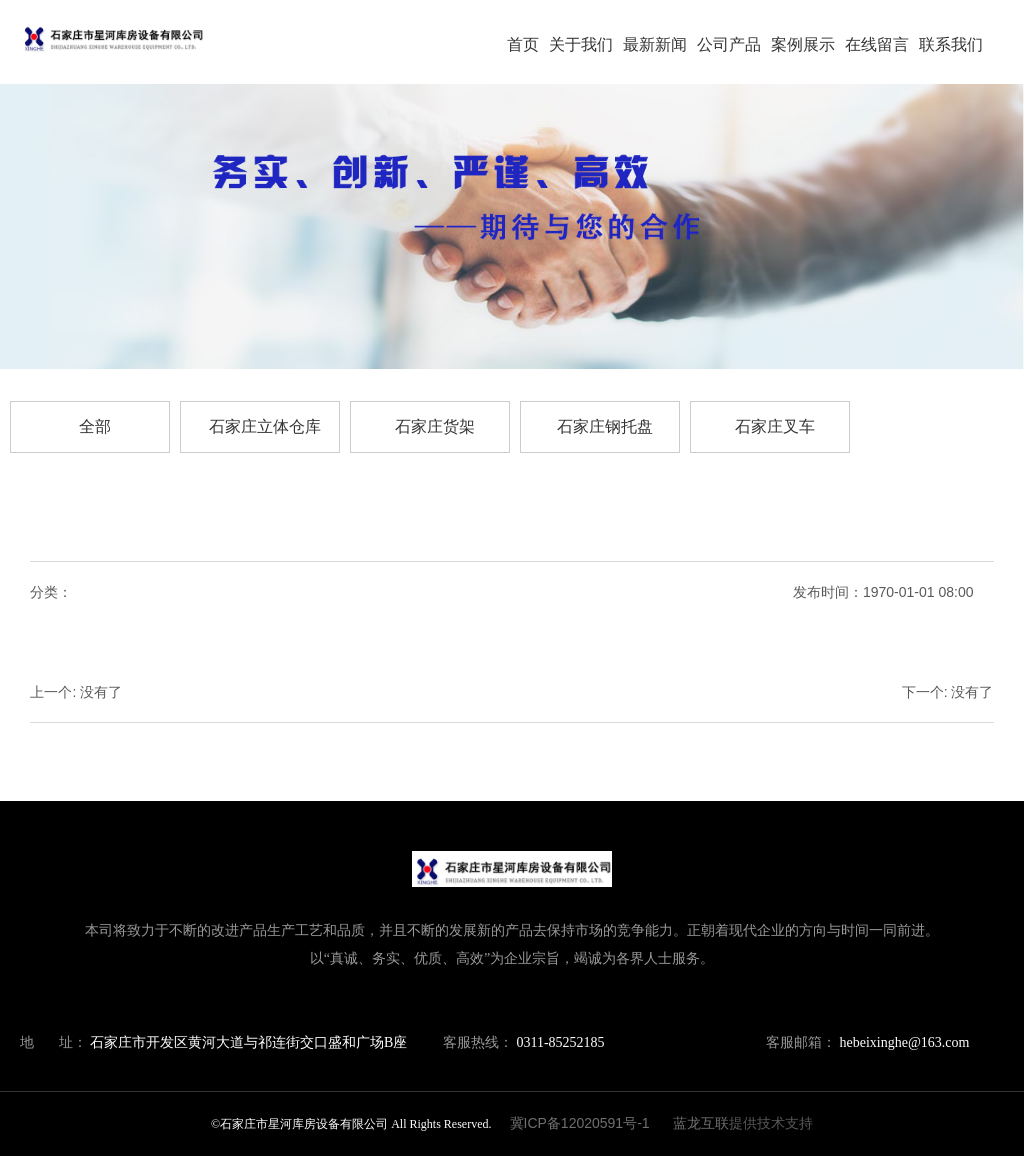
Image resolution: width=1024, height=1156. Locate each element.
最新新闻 (655, 44)
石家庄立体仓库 (265, 426)
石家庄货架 (435, 426)
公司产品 (729, 44)
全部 (95, 426)
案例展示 (803, 44)
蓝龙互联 (701, 1123)
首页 (523, 44)
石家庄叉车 (775, 426)
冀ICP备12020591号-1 (580, 1123)
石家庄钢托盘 (605, 426)
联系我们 (951, 44)
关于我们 (581, 44)
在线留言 (877, 44)
